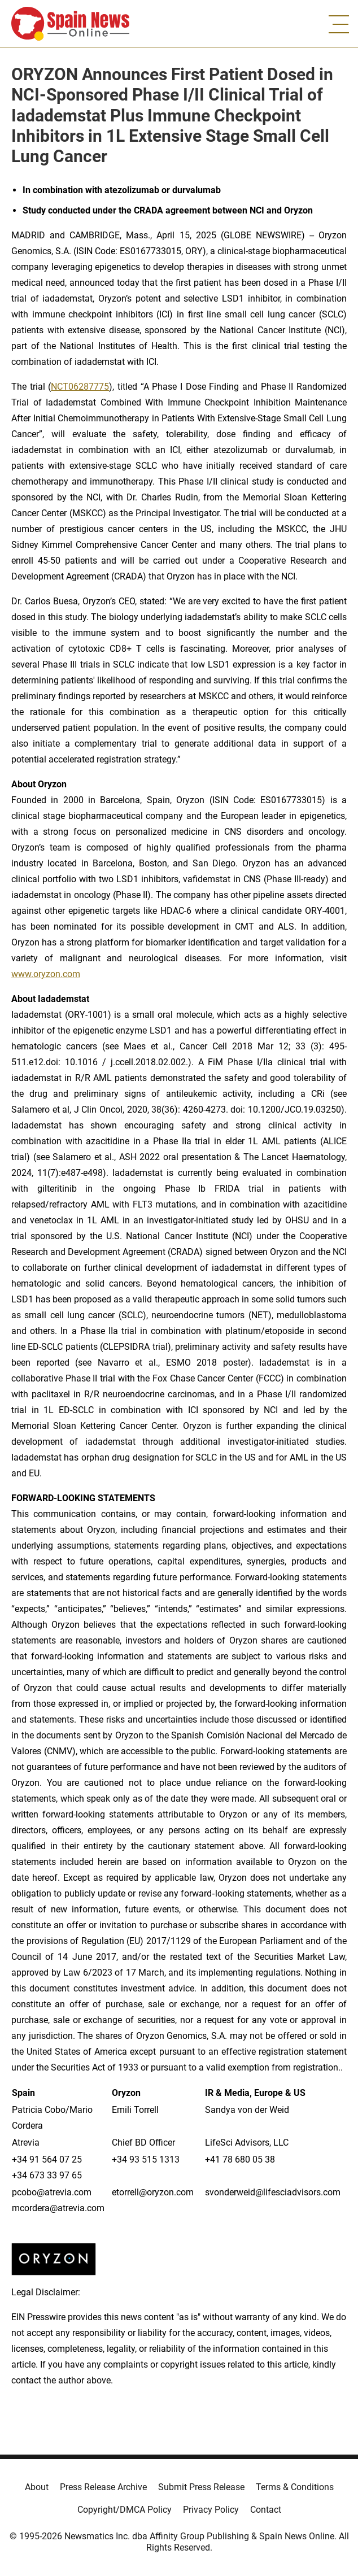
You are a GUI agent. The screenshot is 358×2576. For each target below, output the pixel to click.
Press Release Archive (103, 2487)
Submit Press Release (201, 2487)
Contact (265, 2509)
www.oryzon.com (45, 974)
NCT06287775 (80, 386)
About (37, 2487)
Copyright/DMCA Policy (124, 2509)
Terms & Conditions (295, 2487)
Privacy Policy (211, 2509)
